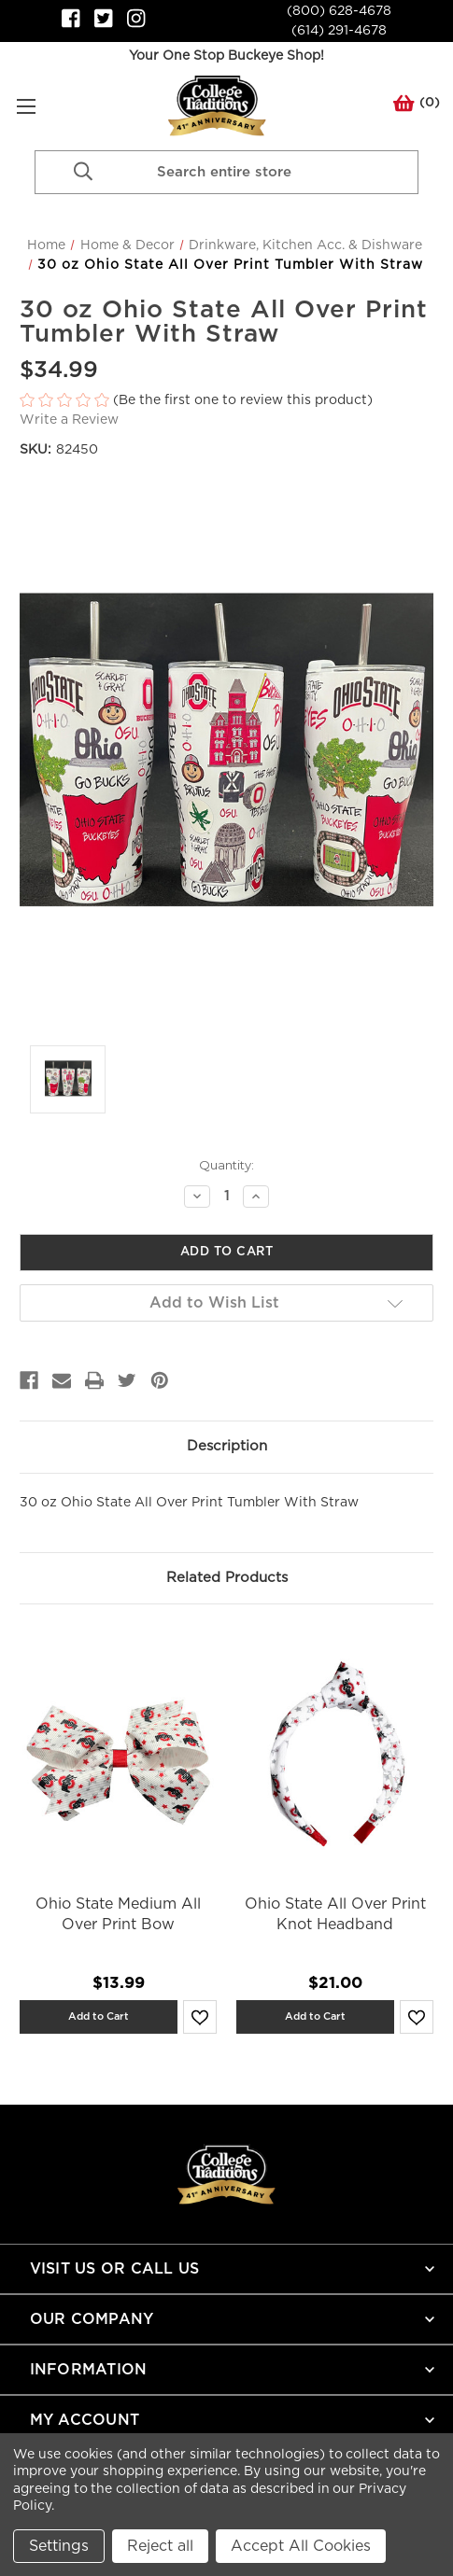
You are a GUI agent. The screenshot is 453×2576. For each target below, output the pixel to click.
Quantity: (226, 1164)
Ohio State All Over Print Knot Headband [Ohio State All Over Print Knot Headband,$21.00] (335, 1914)
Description (227, 1446)
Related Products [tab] (227, 1578)
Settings (59, 2546)
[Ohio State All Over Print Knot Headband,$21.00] (335, 1754)
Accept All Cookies (301, 2546)
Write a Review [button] (69, 420)
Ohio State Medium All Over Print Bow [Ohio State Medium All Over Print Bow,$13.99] (118, 1914)
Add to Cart (98, 2016)
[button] (226, 401)
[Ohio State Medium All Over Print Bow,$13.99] (118, 1754)
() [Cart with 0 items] (416, 106)
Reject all (160, 2546)
